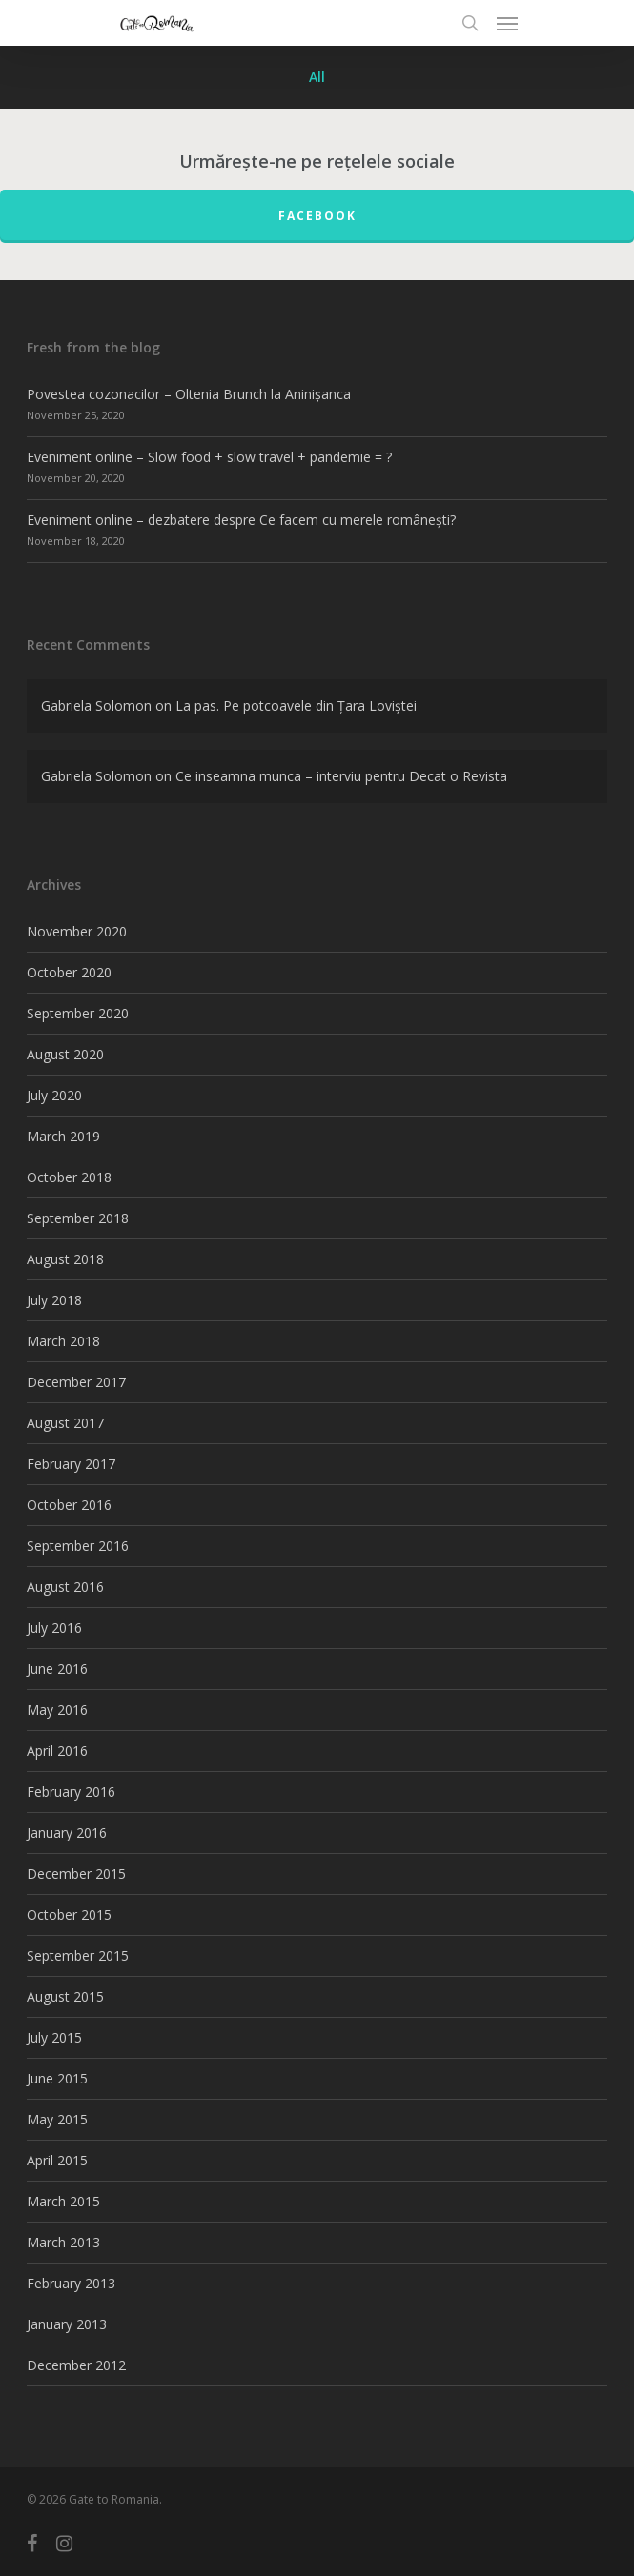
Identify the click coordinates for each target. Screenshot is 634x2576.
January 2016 (67, 1832)
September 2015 (78, 1955)
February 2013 (71, 2283)
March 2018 (63, 1341)
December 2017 (76, 1382)
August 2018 (65, 1259)
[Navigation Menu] (507, 22)
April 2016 (57, 1750)
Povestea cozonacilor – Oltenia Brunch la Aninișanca (189, 394)
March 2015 (63, 2201)
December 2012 (76, 2365)
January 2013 (67, 2324)
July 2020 (54, 1095)
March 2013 (63, 2242)
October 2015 (69, 1914)
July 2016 (54, 1628)
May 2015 (57, 2119)
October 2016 (69, 1505)
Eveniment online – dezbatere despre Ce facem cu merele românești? (241, 520)
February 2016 (71, 1791)
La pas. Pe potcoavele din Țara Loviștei (296, 705)
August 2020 (65, 1054)
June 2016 (57, 1669)
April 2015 (57, 2160)
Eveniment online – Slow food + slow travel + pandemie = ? (209, 457)
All (317, 77)
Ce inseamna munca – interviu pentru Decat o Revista (341, 776)
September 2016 (78, 1546)
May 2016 (57, 1710)
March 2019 (63, 1136)
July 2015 (54, 2037)
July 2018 (54, 1300)
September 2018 (78, 1218)
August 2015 (65, 1996)
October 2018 (69, 1177)
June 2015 (57, 2078)
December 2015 (76, 1873)
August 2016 (65, 1587)
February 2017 (71, 1464)
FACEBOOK (317, 216)
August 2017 (65, 1423)
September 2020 (78, 1013)
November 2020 (77, 931)
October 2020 (69, 972)
